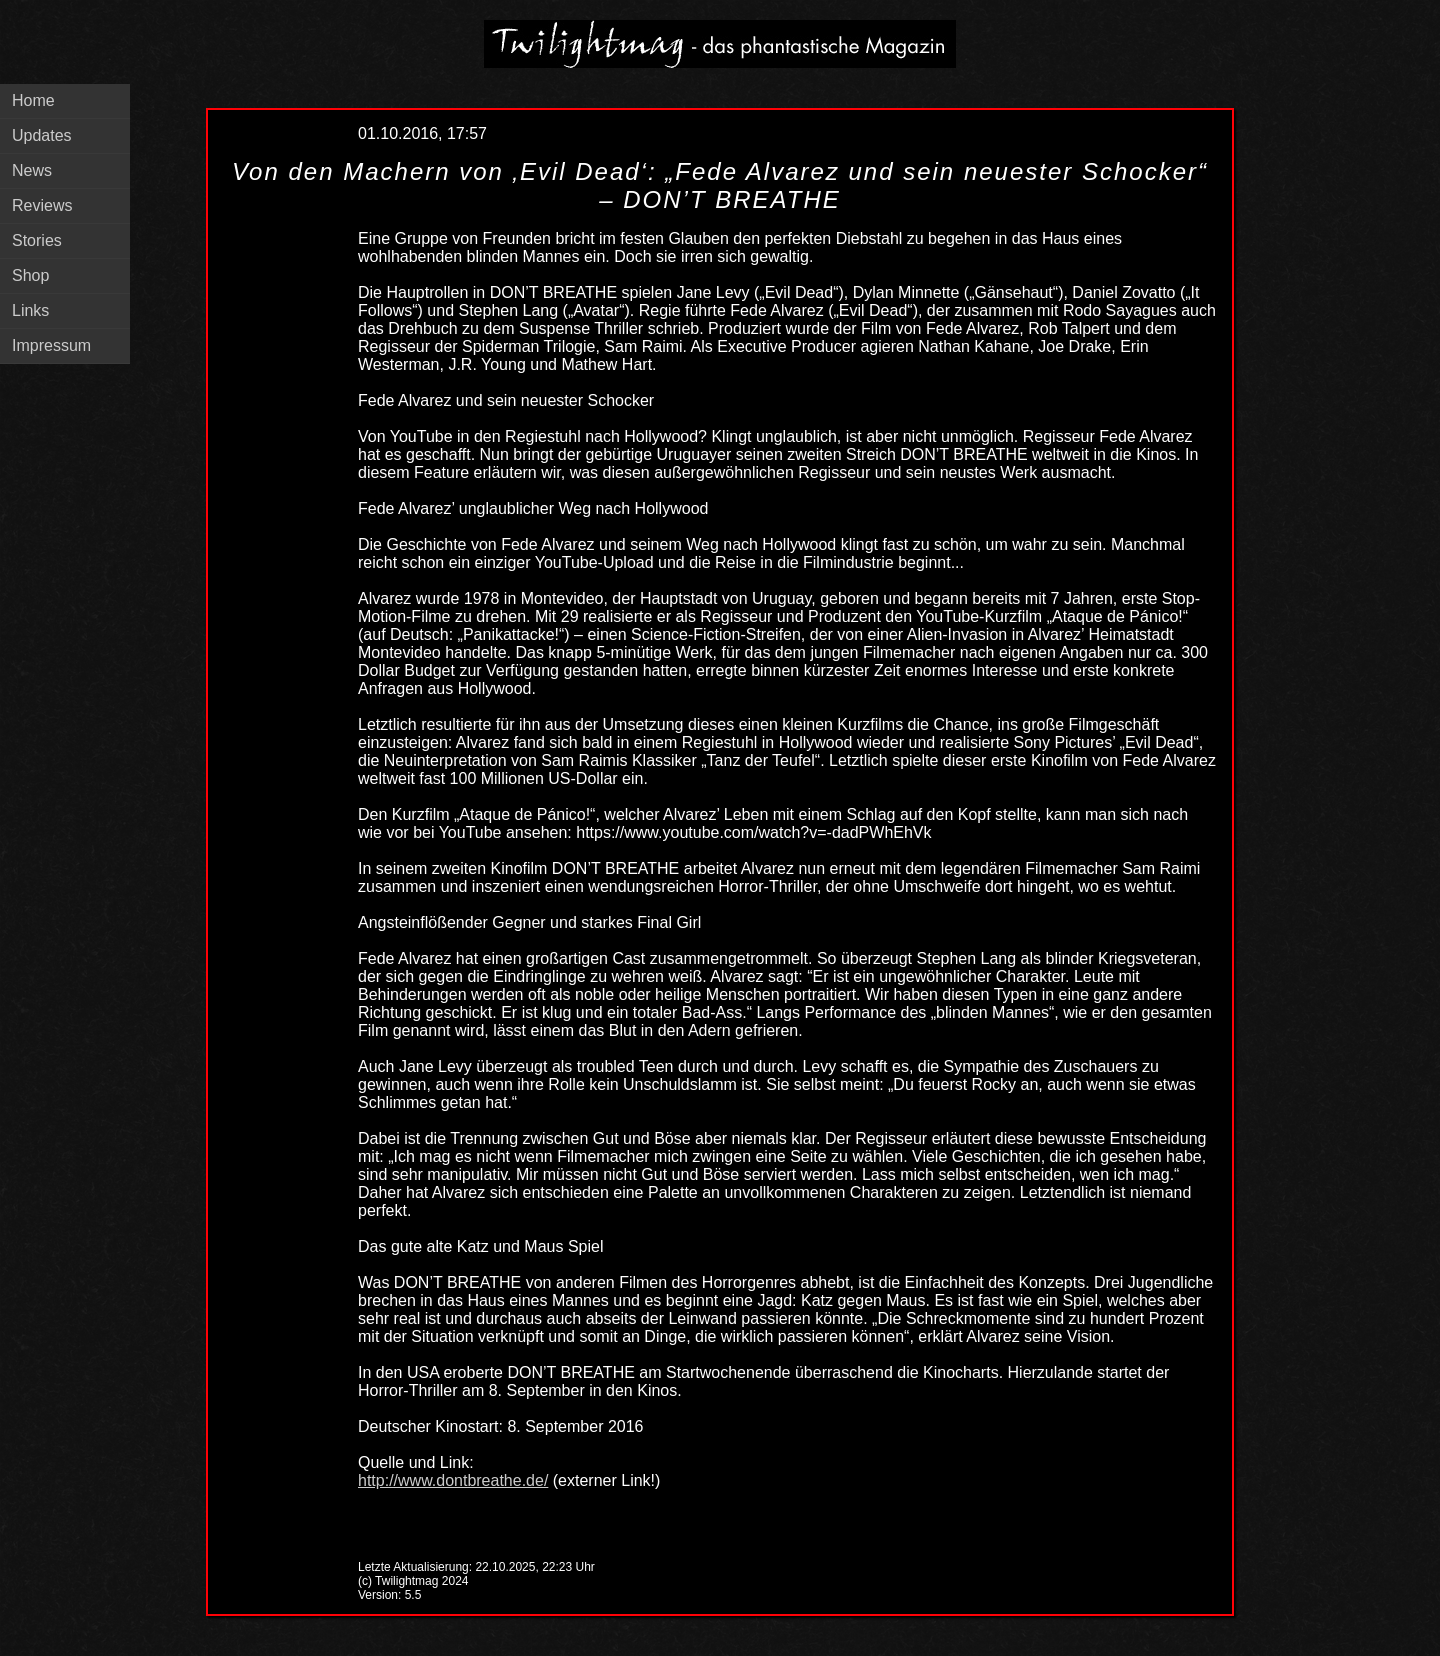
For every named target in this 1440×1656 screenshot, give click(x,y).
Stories (37, 240)
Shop (30, 275)
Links (30, 310)
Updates (42, 135)
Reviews (42, 205)
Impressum (51, 345)
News (32, 170)
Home (33, 100)
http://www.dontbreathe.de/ (453, 1480)
